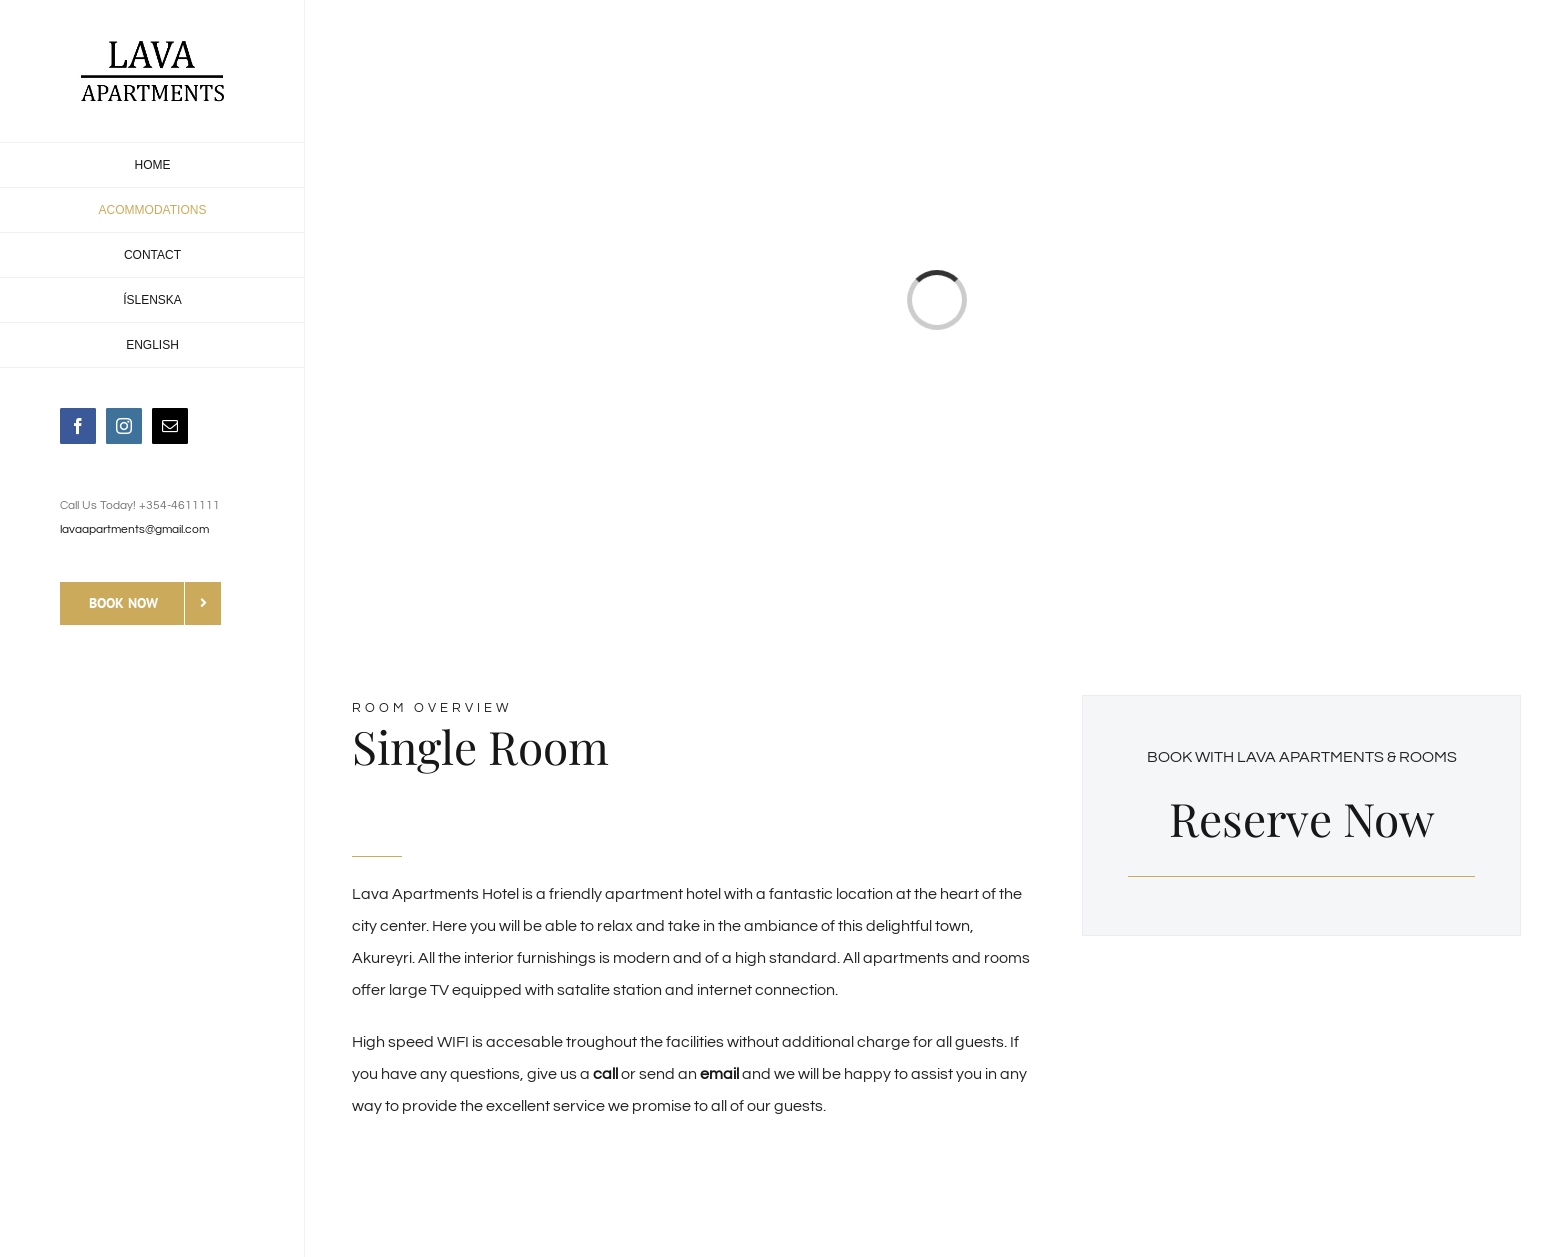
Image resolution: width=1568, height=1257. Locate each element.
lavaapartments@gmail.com (134, 529)
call (605, 1074)
